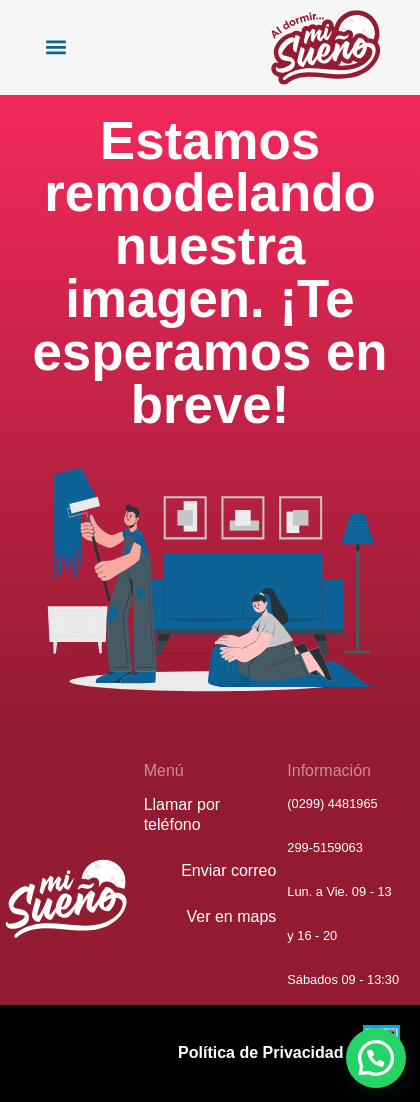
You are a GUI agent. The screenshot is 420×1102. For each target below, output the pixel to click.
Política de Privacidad (260, 1052)
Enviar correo (228, 870)
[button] (55, 47)
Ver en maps (232, 916)
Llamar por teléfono (182, 814)
